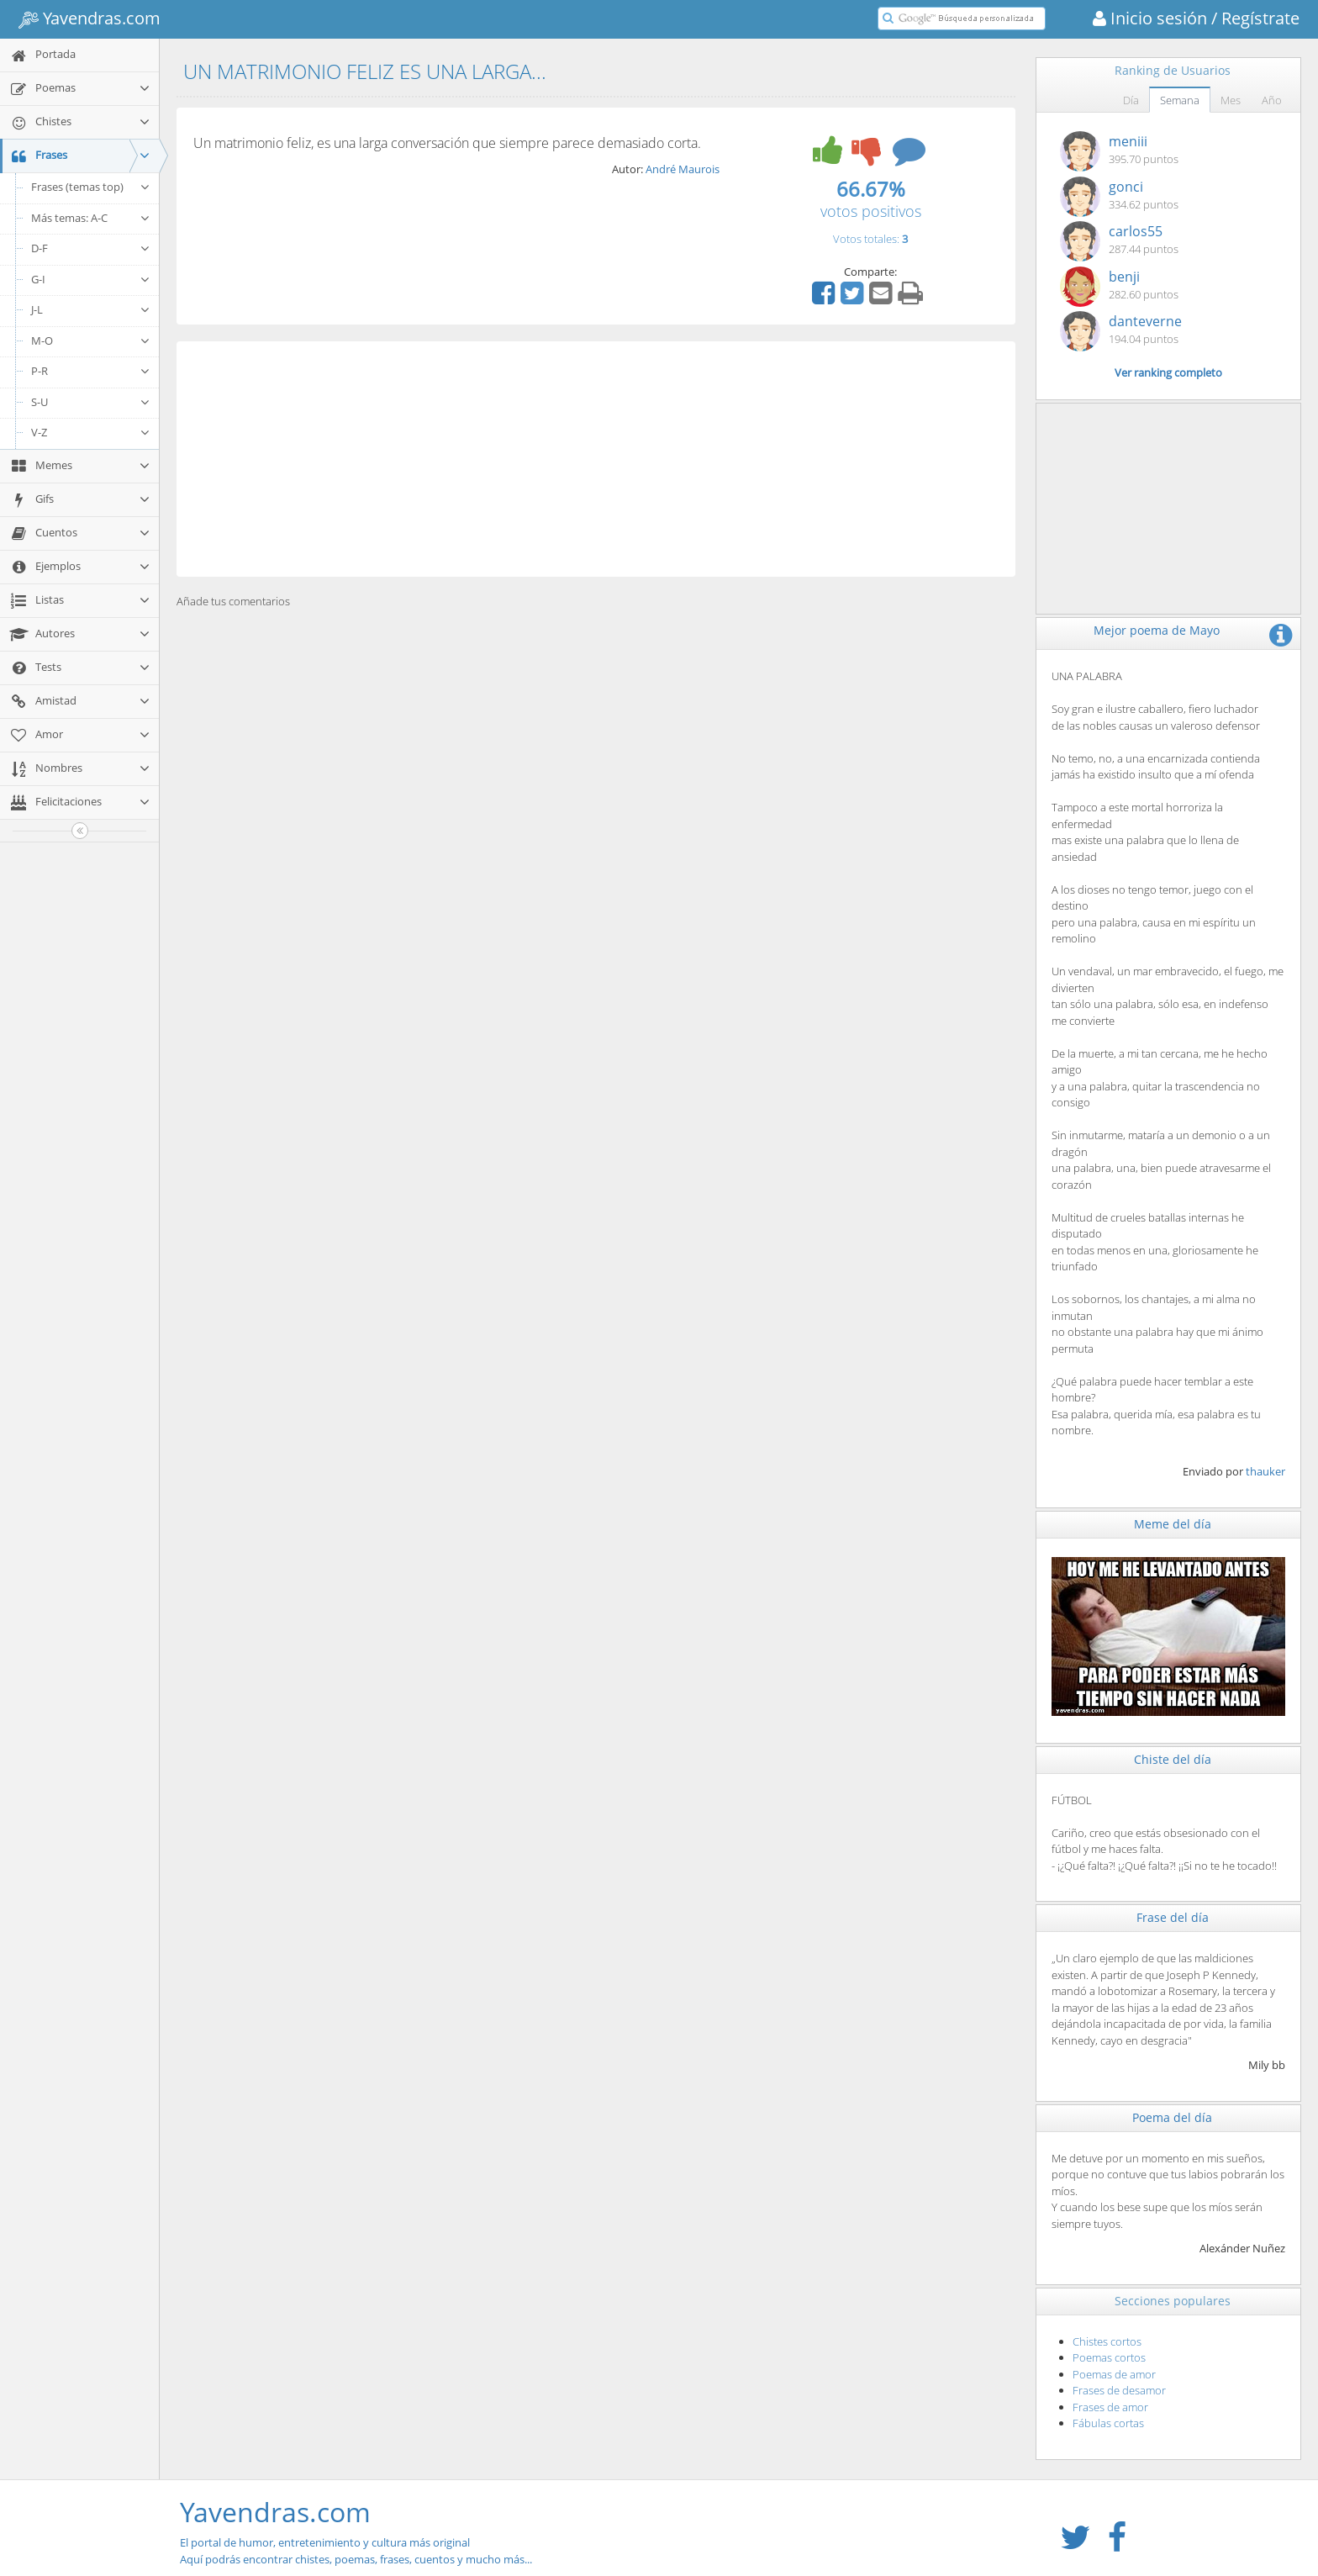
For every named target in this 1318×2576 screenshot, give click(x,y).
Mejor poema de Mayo (1157, 630)
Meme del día (1172, 1524)
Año (1272, 100)
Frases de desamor (1119, 2390)
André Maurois (683, 169)
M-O (90, 340)
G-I (90, 279)
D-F (90, 248)
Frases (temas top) (90, 186)
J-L (90, 309)
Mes (1230, 100)
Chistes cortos (1107, 2341)
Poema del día (1172, 2117)
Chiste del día (1172, 1759)
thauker (1265, 1471)
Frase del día (1172, 1917)
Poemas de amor (1114, 2374)
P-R (90, 370)
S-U (90, 401)
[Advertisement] (596, 459)
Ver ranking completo (1168, 372)
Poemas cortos (1109, 2357)
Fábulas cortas (1108, 2423)
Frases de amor (1110, 2407)
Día (1131, 100)
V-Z (90, 432)
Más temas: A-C (90, 217)
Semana (1179, 100)
